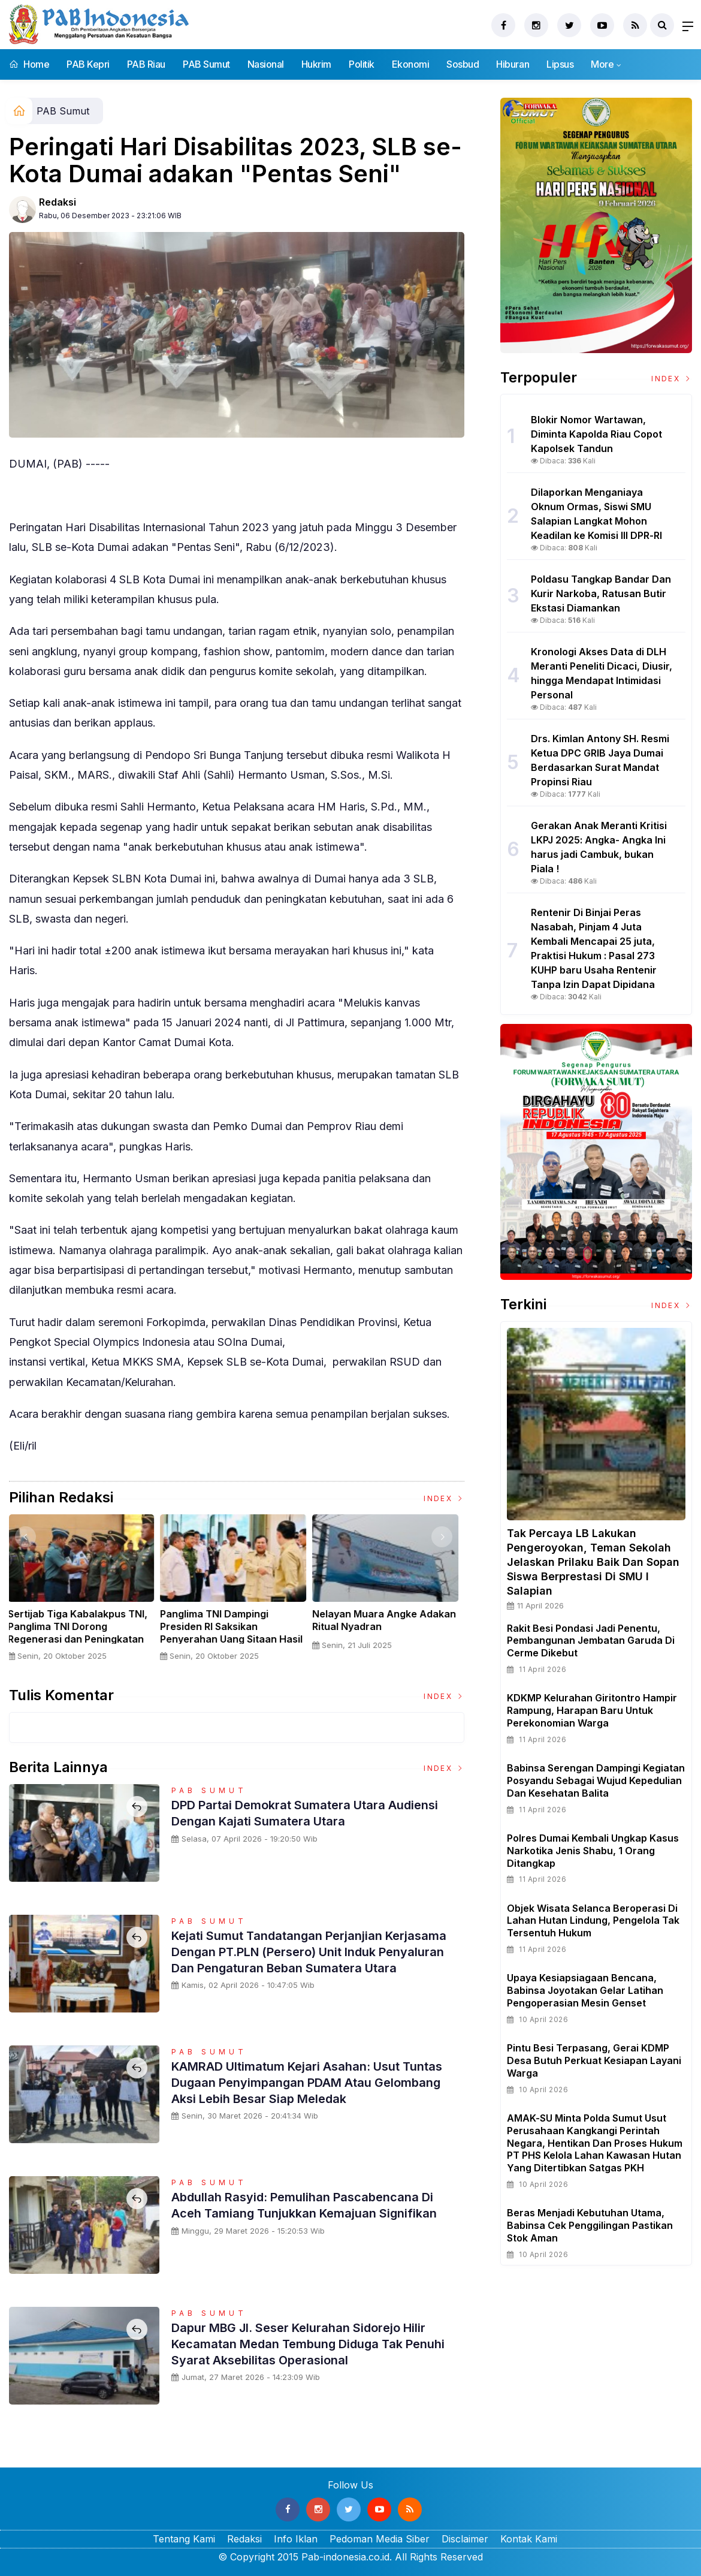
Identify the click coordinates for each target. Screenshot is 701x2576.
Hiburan (512, 64)
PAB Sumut (206, 64)
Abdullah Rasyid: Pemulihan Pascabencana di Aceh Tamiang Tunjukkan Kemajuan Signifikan (314, 2204)
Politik (361, 64)
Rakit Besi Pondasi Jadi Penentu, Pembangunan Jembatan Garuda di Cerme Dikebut (591, 1640)
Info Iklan (296, 2539)
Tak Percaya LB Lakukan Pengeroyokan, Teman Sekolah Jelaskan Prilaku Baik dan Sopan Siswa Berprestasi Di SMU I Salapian (593, 1562)
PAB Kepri (88, 64)
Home (29, 64)
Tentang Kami (184, 2539)
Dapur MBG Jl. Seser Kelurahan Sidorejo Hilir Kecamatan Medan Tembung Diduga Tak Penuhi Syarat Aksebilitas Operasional (313, 2343)
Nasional (265, 64)
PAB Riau (146, 64)
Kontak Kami (528, 2539)
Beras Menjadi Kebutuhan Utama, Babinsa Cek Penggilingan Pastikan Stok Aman (590, 2225)
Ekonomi (411, 64)
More (602, 64)
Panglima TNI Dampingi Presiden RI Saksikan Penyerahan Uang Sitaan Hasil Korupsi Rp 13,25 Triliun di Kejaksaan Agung (235, 1639)
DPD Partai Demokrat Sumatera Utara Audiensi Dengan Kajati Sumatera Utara (294, 1812)
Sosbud (462, 64)
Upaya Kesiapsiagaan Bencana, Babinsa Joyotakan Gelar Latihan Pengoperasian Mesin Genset (585, 1990)
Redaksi (57, 202)
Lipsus (559, 64)
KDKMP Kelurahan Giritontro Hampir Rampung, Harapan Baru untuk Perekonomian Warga (592, 1710)
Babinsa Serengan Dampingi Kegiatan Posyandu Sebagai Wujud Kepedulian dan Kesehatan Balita (596, 1780)
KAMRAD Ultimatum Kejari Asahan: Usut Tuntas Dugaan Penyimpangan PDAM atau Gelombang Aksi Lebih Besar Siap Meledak (304, 2081)
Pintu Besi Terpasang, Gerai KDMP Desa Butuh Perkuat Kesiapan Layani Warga (594, 2060)
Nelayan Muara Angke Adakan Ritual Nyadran (388, 1620)
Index (444, 1498)
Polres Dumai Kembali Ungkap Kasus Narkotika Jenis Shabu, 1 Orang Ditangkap (593, 1850)
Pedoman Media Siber (380, 2539)
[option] (85, 1592)
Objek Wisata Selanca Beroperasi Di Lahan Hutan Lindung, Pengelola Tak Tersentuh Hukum (593, 1920)
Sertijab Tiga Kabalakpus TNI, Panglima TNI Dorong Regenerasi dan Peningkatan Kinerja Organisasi (82, 1632)
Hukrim (316, 64)
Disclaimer (465, 2539)
